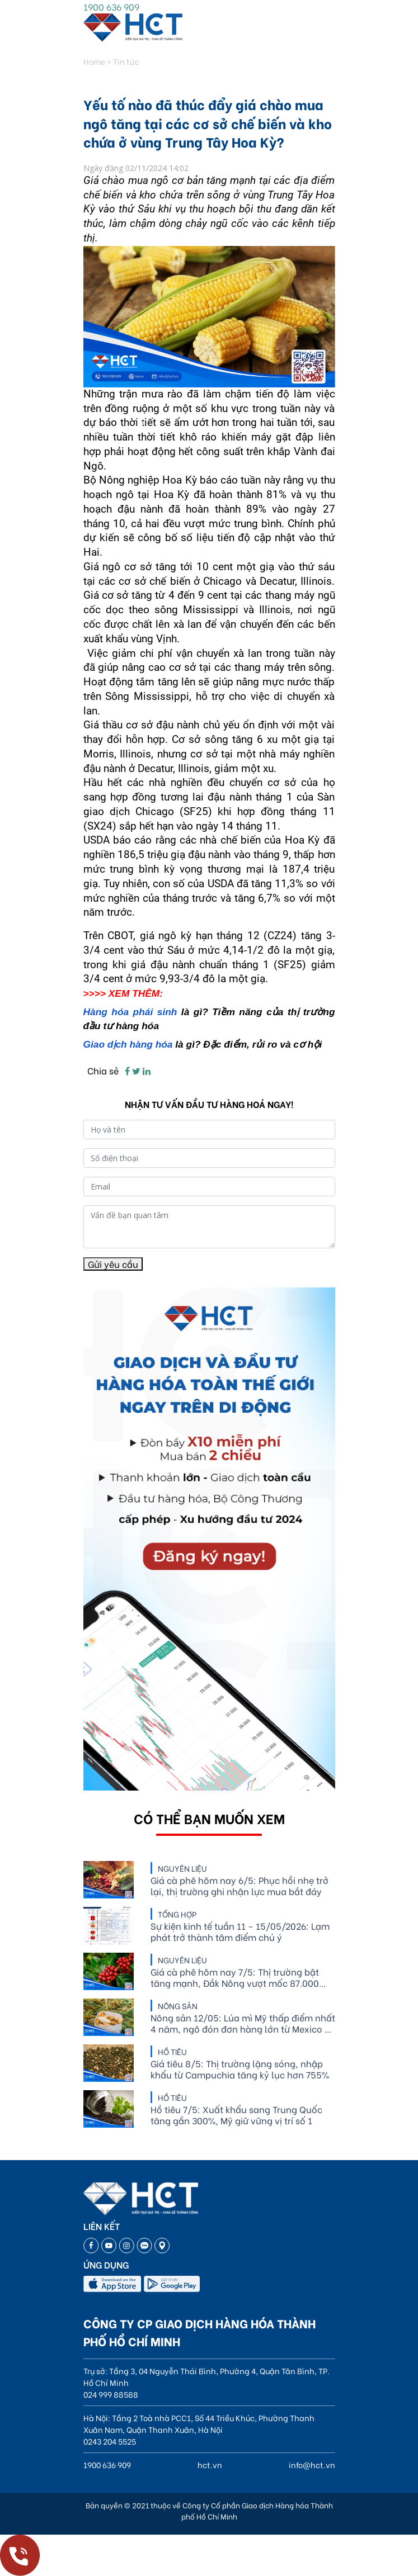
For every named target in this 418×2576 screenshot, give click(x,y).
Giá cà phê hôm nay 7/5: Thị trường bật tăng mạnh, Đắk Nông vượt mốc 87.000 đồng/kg (235, 1977)
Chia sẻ (103, 1070)
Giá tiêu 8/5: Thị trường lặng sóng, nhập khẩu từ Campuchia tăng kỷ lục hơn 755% (240, 2069)
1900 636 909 (111, 6)
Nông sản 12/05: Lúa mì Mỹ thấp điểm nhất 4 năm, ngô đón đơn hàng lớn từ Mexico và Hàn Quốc (243, 2023)
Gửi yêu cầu (113, 1263)
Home (94, 61)
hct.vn (210, 2464)
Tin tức (126, 61)
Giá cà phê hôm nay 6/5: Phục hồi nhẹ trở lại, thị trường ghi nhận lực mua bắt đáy (239, 1885)
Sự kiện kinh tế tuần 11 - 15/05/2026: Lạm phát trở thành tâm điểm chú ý (240, 1931)
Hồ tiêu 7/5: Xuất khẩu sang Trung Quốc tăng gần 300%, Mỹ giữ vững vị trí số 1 (236, 2115)
